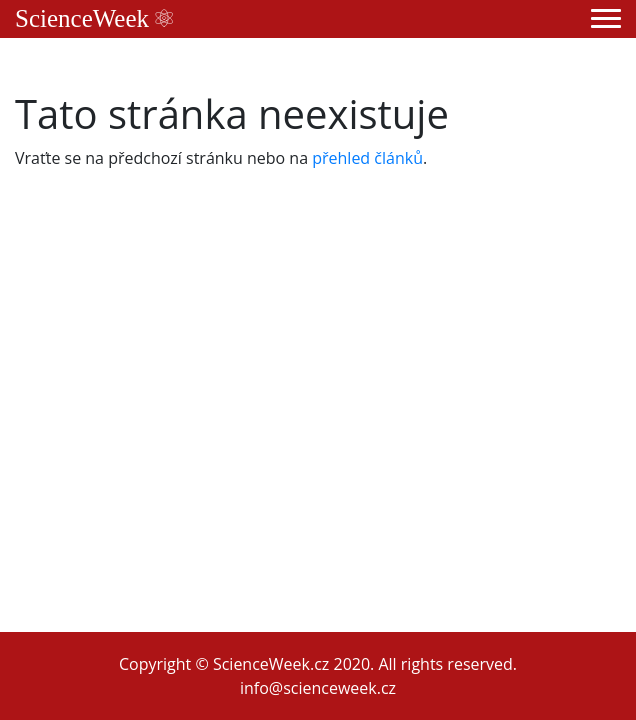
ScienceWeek (94, 18)
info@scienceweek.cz (318, 688)
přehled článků (367, 158)
